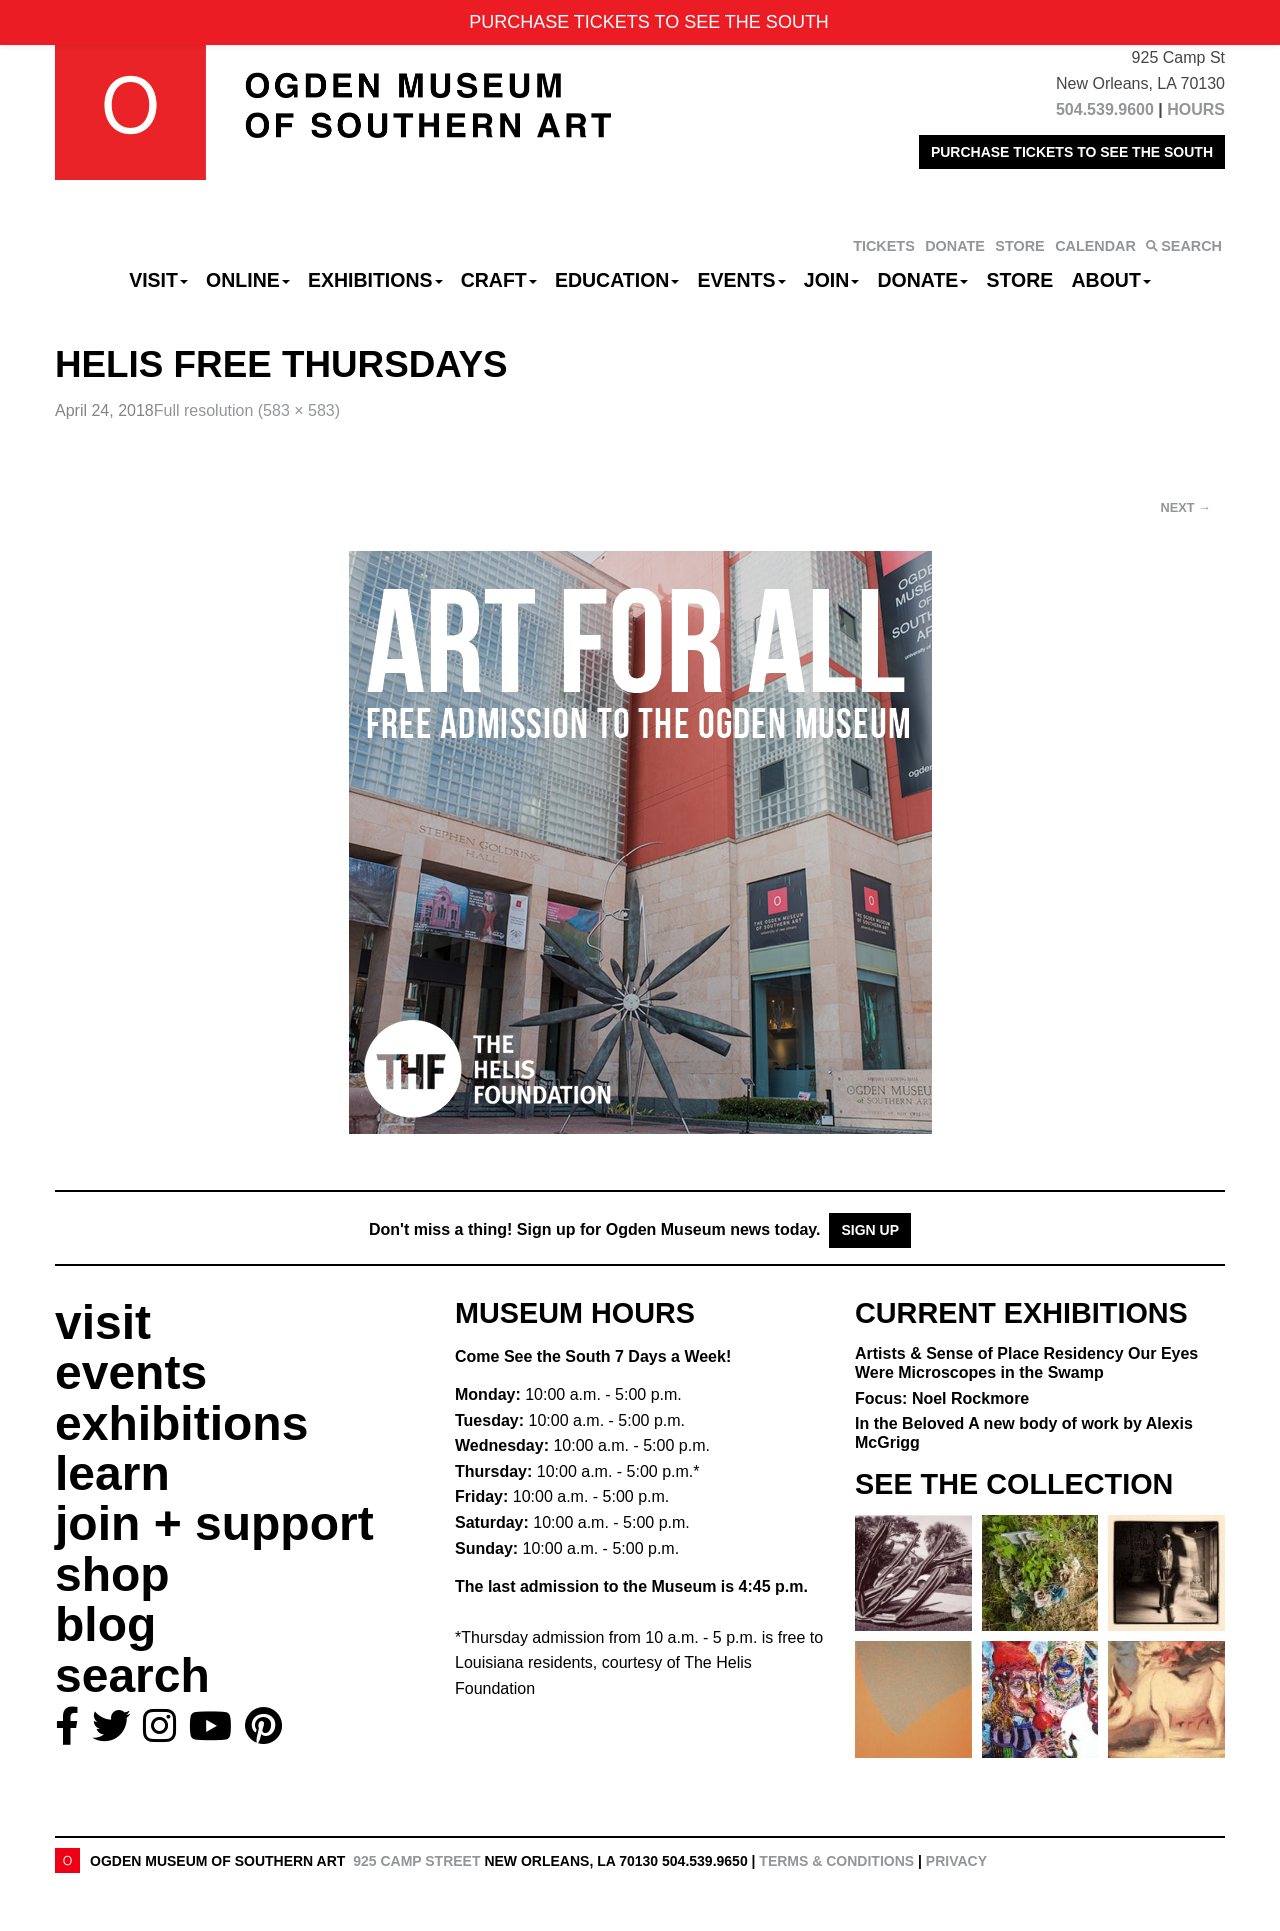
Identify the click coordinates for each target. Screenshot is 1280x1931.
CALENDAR (1095, 246)
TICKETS (884, 246)
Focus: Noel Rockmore (942, 1398)
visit (103, 1322)
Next (1186, 507)
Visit (158, 280)
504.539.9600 (1105, 109)
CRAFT (499, 280)
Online (248, 280)
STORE (1019, 246)
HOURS (1196, 109)
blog (105, 1624)
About (1111, 280)
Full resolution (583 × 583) (247, 410)
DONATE (955, 246)
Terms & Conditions (836, 1861)
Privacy (956, 1861)
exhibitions (181, 1423)
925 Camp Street (416, 1861)
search (132, 1675)
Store (1020, 280)
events (131, 1372)
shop (112, 1574)
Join (832, 280)
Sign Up (870, 1230)
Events (742, 280)
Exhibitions (375, 280)
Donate (922, 280)
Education (617, 280)
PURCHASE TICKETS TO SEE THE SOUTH (1072, 152)
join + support (214, 1523)
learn (112, 1473)
